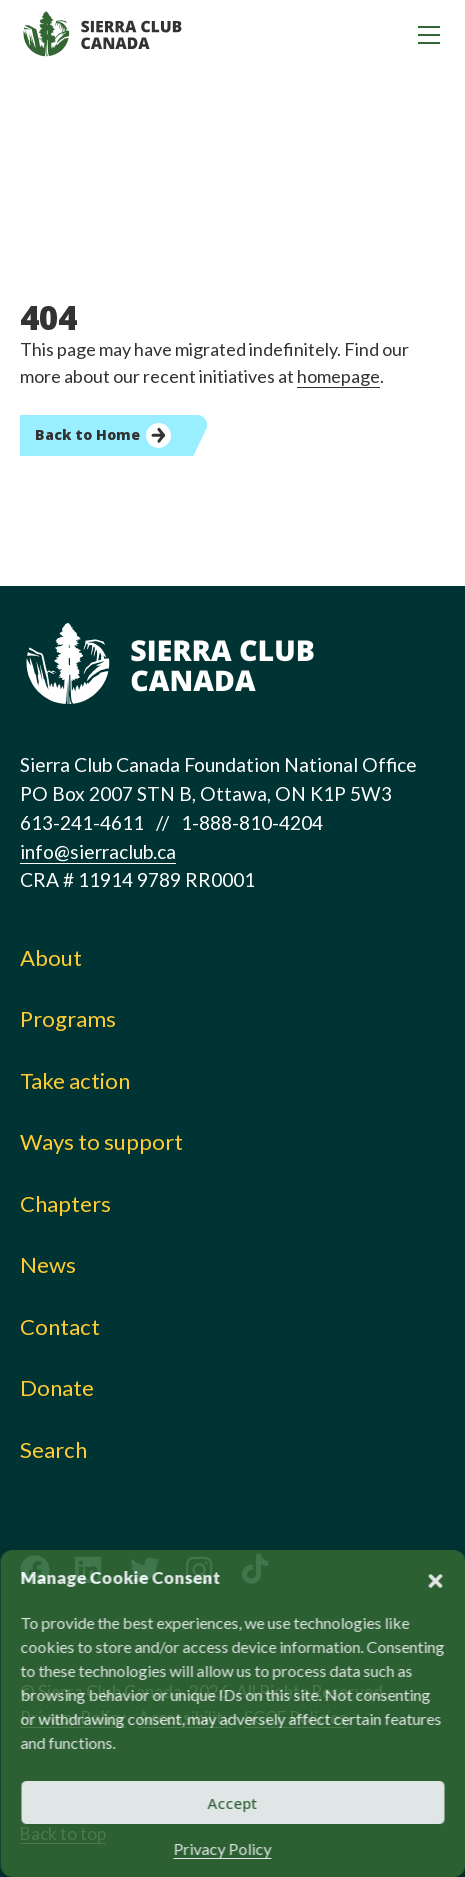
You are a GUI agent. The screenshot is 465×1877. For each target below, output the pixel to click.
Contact (60, 1326)
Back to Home (87, 434)
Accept (233, 1803)
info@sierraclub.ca (98, 851)
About (51, 957)
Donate (57, 1387)
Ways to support (101, 1141)
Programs (68, 1018)
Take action (75, 1080)
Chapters (65, 1203)
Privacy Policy (223, 1848)
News (48, 1264)
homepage (338, 376)
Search (53, 1449)
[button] (435, 1578)
